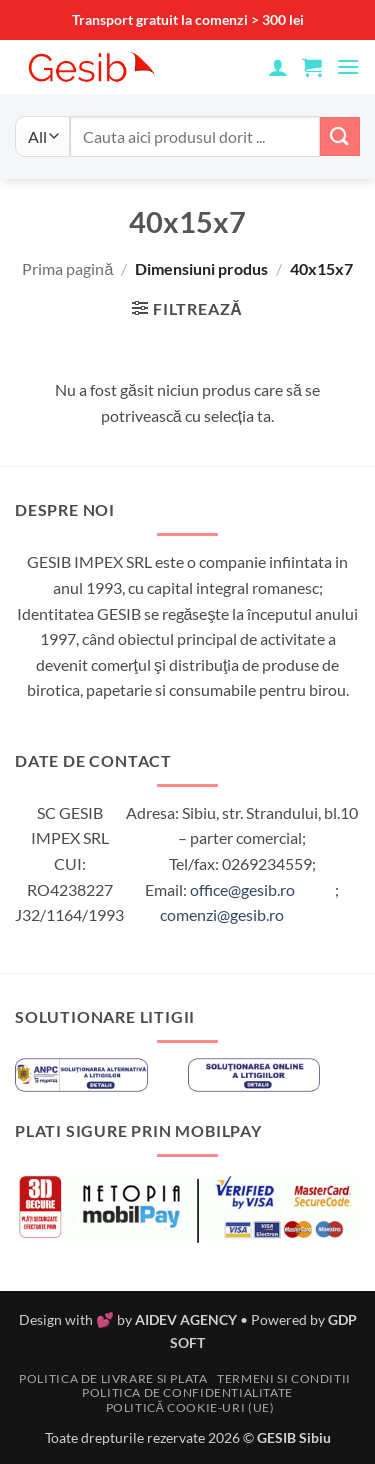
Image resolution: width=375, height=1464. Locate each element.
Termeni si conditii (284, 1378)
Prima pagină (67, 268)
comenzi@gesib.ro (222, 914)
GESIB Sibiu (294, 1437)
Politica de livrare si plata (113, 1378)
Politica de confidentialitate (187, 1392)
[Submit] (340, 136)
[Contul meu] (278, 67)
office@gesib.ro (242, 889)
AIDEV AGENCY (186, 1319)
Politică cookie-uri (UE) (190, 1407)
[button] (312, 67)
